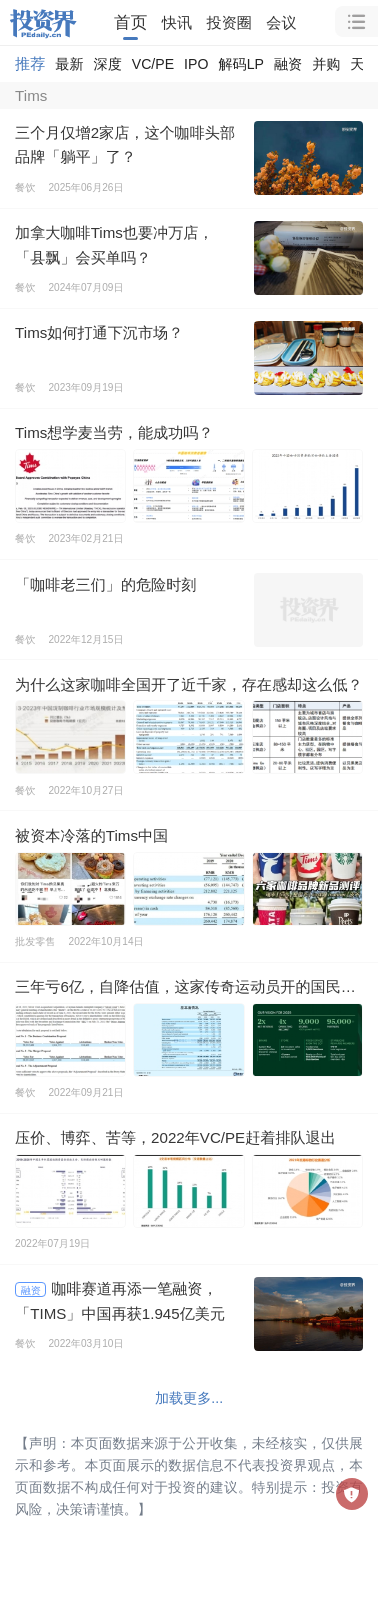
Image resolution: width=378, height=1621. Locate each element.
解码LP (240, 64)
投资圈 (229, 22)
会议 (281, 22)
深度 (108, 64)
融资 (288, 64)
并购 (326, 64)
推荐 (30, 63)
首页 (130, 22)
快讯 (177, 22)
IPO (196, 64)
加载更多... (189, 1398)
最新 (69, 64)
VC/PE (153, 64)
